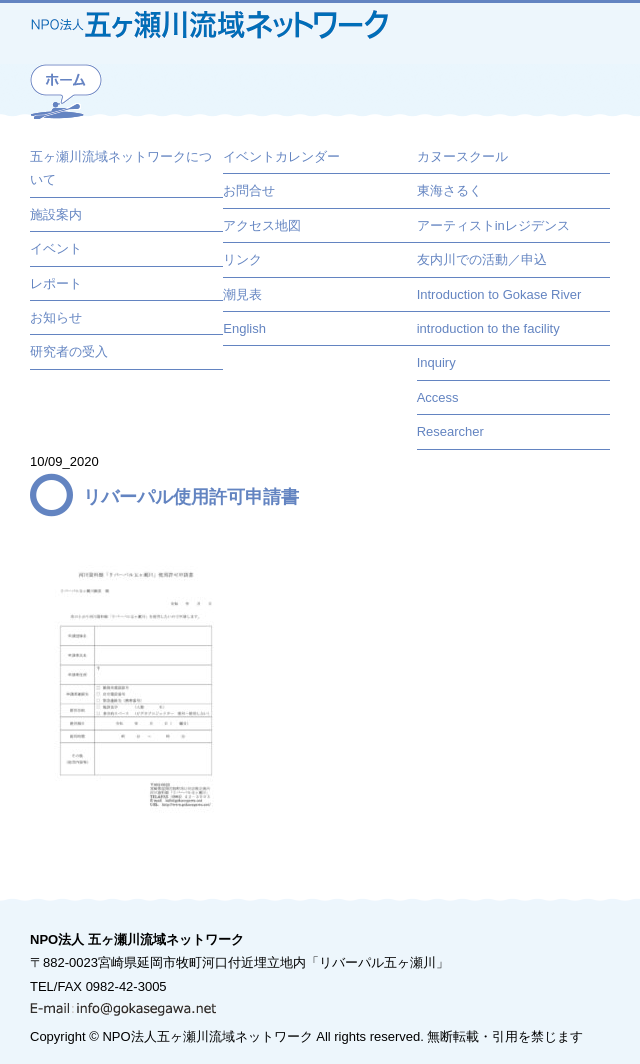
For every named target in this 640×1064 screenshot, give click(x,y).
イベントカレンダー (281, 156)
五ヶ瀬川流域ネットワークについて (121, 168)
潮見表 (242, 294)
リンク (242, 259)
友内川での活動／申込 (482, 259)
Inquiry (436, 362)
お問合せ (249, 190)
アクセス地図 (262, 225)
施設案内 (56, 214)
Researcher (450, 431)
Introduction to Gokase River (499, 294)
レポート (56, 283)
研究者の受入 (69, 351)
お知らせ (56, 317)
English (244, 328)
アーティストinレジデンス (493, 225)
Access (438, 397)
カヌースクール (462, 156)
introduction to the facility (488, 328)
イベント (56, 248)
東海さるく (449, 190)
